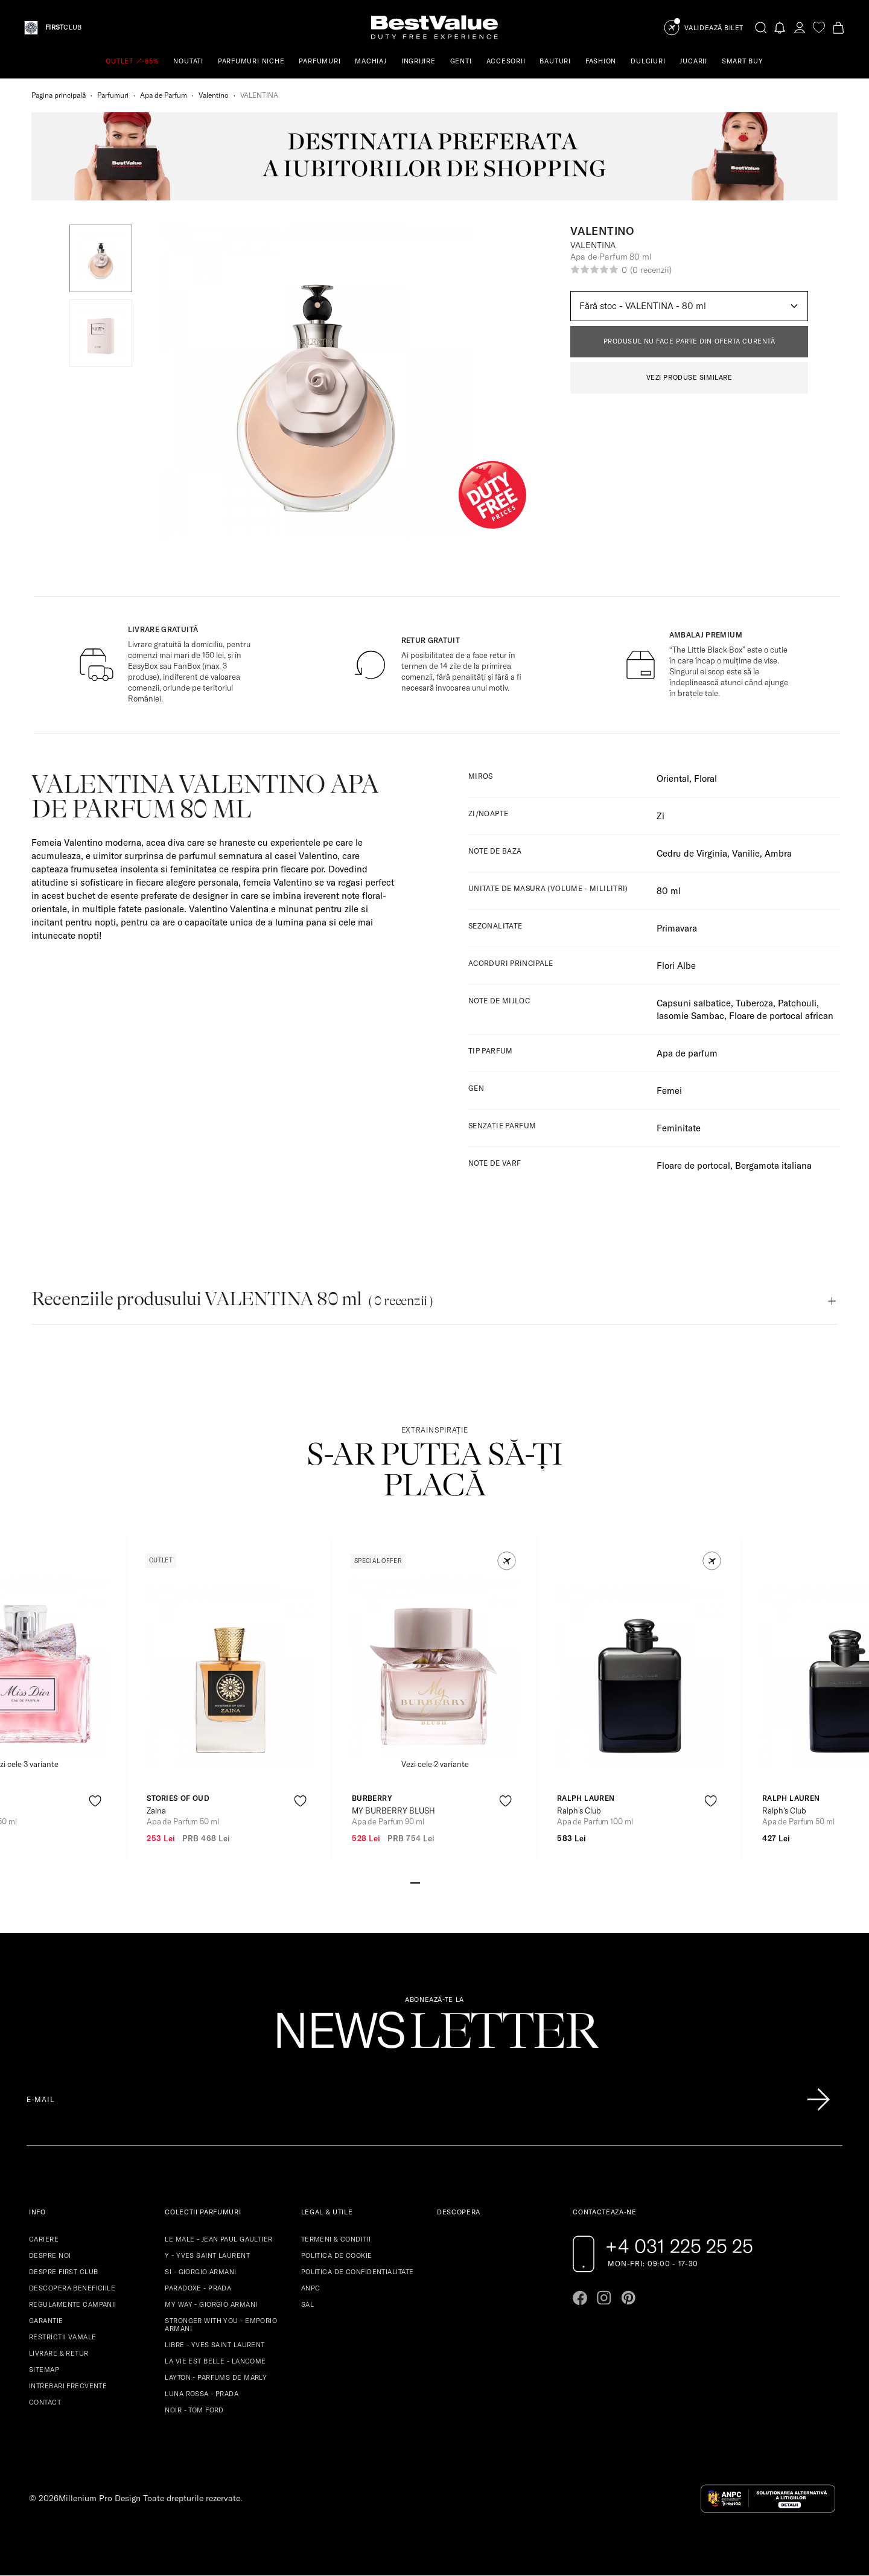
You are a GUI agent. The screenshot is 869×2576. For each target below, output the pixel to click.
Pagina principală (58, 95)
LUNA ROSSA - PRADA (201, 2393)
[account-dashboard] (799, 27)
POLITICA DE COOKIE (336, 2255)
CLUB (63, 27)
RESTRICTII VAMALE (62, 2337)
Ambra (778, 853)
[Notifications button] (780, 27)
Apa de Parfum (163, 95)
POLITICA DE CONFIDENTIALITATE (357, 2272)
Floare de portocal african (781, 1015)
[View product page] (229, 1677)
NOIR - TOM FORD (194, 2410)
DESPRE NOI (50, 2255)
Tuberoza (754, 1003)
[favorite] (819, 27)
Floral (705, 778)
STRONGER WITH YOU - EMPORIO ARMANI (221, 2324)
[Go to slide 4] (444, 1882)
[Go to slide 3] (434, 1882)
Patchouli (797, 1003)
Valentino (214, 95)
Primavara (677, 928)
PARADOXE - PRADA (198, 2288)
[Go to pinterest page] (628, 2297)
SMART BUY (742, 61)
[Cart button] (838, 27)
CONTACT (45, 2402)
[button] (100, 258)
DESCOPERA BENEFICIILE (72, 2288)
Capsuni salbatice (694, 1003)
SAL (307, 2304)
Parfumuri (113, 95)
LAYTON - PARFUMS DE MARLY (216, 2377)
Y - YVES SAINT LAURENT (207, 2255)
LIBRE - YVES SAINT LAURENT (214, 2345)
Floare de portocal (693, 1165)
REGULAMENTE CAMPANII (72, 2304)
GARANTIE (46, 2320)
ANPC (310, 2288)
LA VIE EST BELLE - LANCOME (215, 2361)
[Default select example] (688, 306)
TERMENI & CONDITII (336, 2239)
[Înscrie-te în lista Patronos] (818, 2100)
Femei (669, 1090)
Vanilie (746, 853)
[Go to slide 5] (454, 1882)
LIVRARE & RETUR (59, 2353)
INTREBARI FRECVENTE (68, 2386)
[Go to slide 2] (425, 1882)
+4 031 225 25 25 (679, 2246)
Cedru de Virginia (692, 853)
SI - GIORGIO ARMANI (200, 2272)
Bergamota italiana (773, 1165)
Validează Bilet (713, 28)
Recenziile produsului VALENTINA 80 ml (232, 1299)
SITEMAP (44, 2369)
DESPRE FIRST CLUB (63, 2272)
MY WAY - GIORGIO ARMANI (211, 2304)
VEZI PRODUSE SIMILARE (689, 377)
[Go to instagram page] (604, 2297)
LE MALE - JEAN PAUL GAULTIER (218, 2239)
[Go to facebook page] (580, 2297)
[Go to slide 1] (415, 1882)
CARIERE (44, 2239)
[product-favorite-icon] (95, 1801)
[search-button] (761, 27)
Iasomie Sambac (690, 1015)
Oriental (673, 778)
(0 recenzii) (650, 269)
